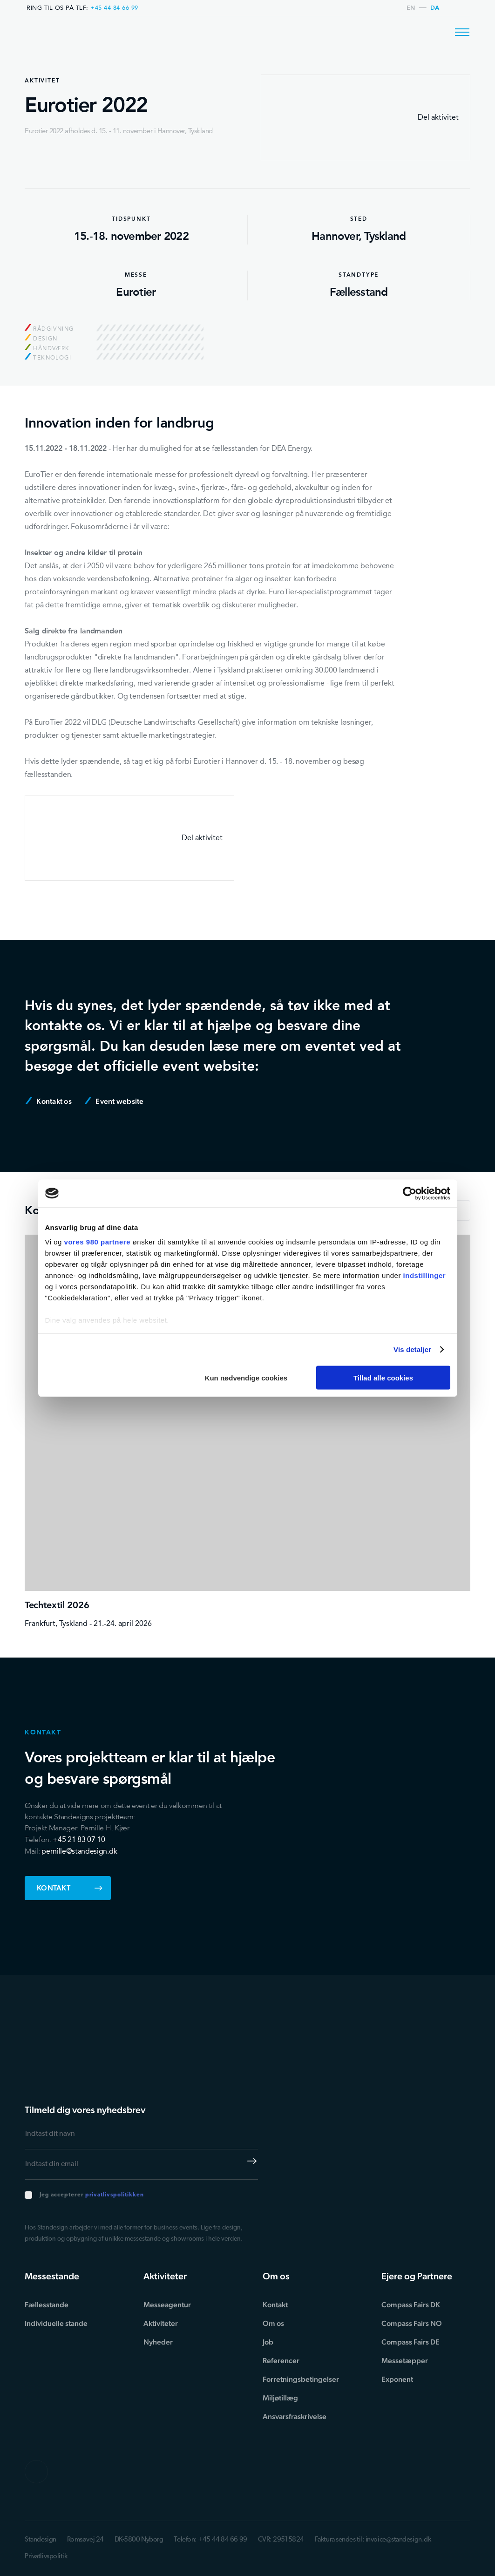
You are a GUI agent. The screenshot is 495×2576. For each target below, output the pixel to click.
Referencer (281, 2360)
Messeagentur (167, 2304)
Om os (273, 2323)
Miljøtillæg (280, 2397)
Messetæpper (404, 2360)
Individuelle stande (56, 2323)
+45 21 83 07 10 (79, 1839)
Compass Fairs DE (410, 2342)
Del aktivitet (365, 117)
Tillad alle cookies (383, 1377)
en (411, 8)
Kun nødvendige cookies (246, 1377)
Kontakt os (49, 1101)
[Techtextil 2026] (247, 1432)
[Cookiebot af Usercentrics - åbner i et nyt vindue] (409, 1193)
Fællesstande (46, 2304)
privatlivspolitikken (114, 2195)
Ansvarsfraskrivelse (294, 2416)
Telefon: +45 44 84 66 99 (210, 2539)
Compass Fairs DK (410, 2304)
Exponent (397, 2379)
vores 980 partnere (97, 1242)
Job (268, 2342)
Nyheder (158, 2342)
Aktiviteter (160, 2323)
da (435, 8)
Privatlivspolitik (46, 2556)
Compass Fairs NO (411, 2323)
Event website (114, 1101)
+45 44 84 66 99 (114, 7)
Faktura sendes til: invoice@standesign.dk (373, 2539)
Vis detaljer (412, 1349)
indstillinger (424, 1275)
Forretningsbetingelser (301, 2379)
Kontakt (69, 1887)
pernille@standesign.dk (79, 1851)
